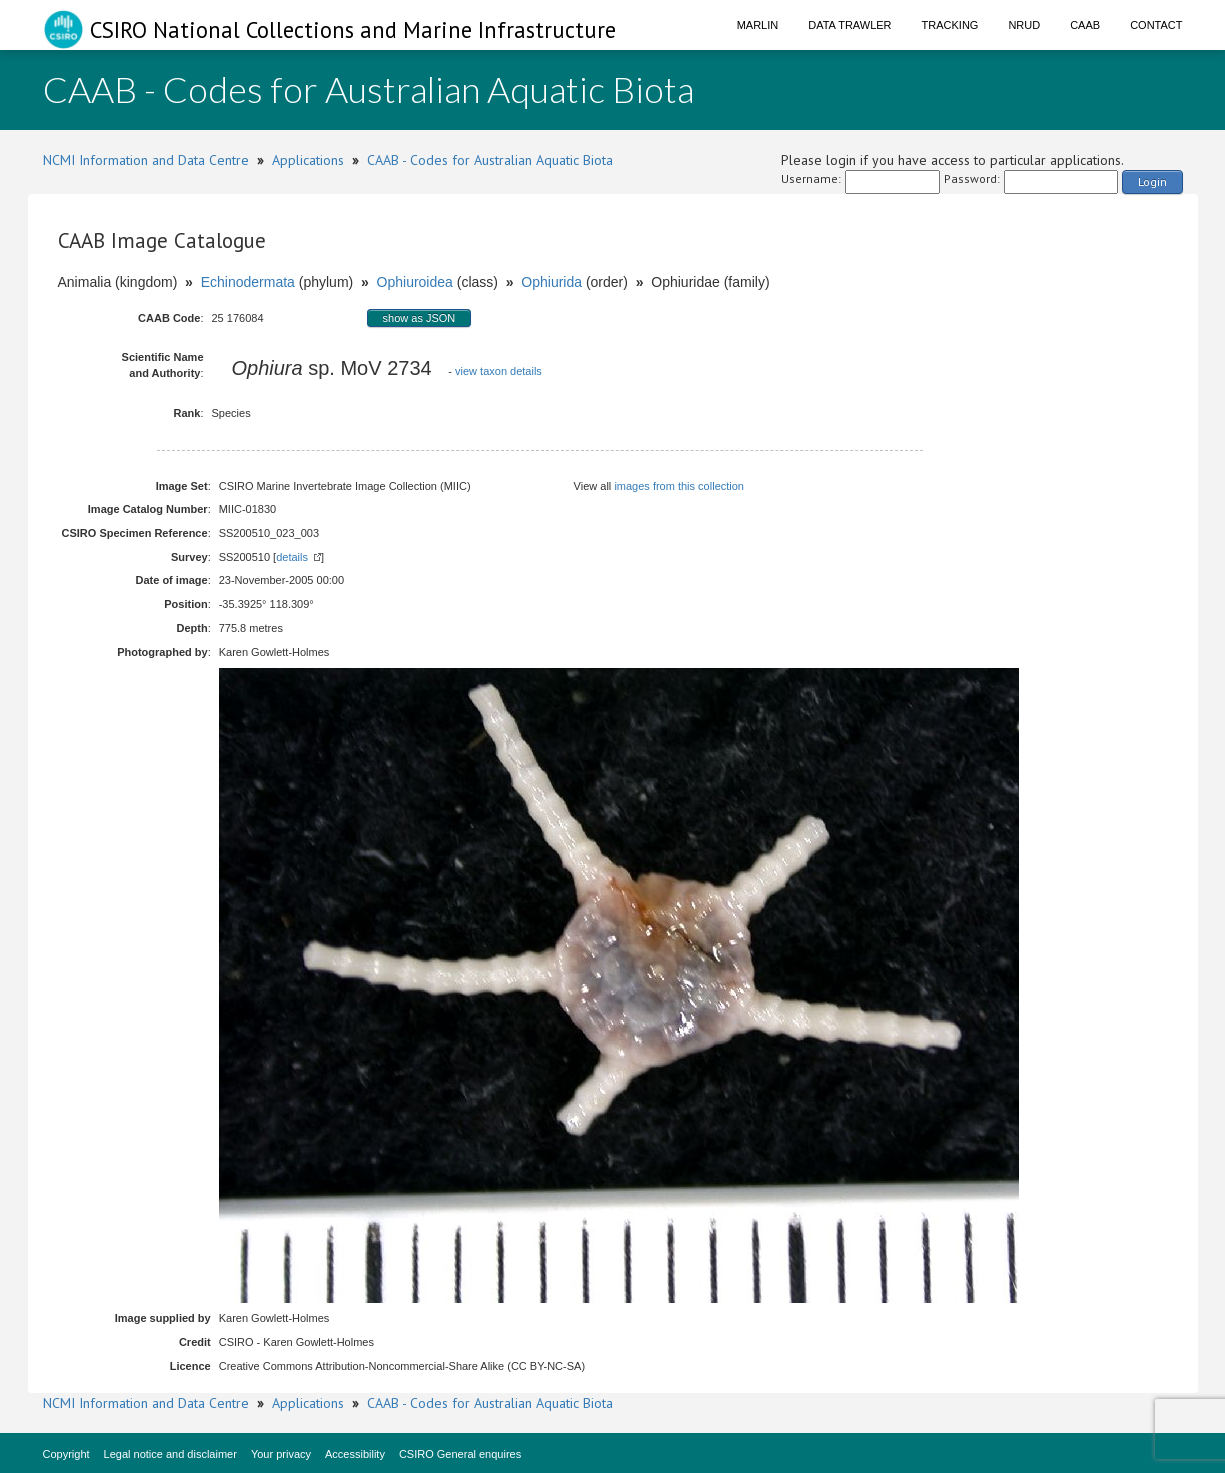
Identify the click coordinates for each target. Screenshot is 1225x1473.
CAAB (1085, 25)
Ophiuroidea (415, 282)
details (292, 557)
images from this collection (679, 486)
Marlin (758, 25)
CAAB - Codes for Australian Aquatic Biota (490, 160)
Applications (308, 160)
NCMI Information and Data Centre (146, 160)
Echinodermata (248, 282)
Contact (1156, 25)
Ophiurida (551, 282)
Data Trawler (849, 25)
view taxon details (498, 371)
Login (1152, 181)
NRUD (1024, 25)
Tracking (950, 25)
